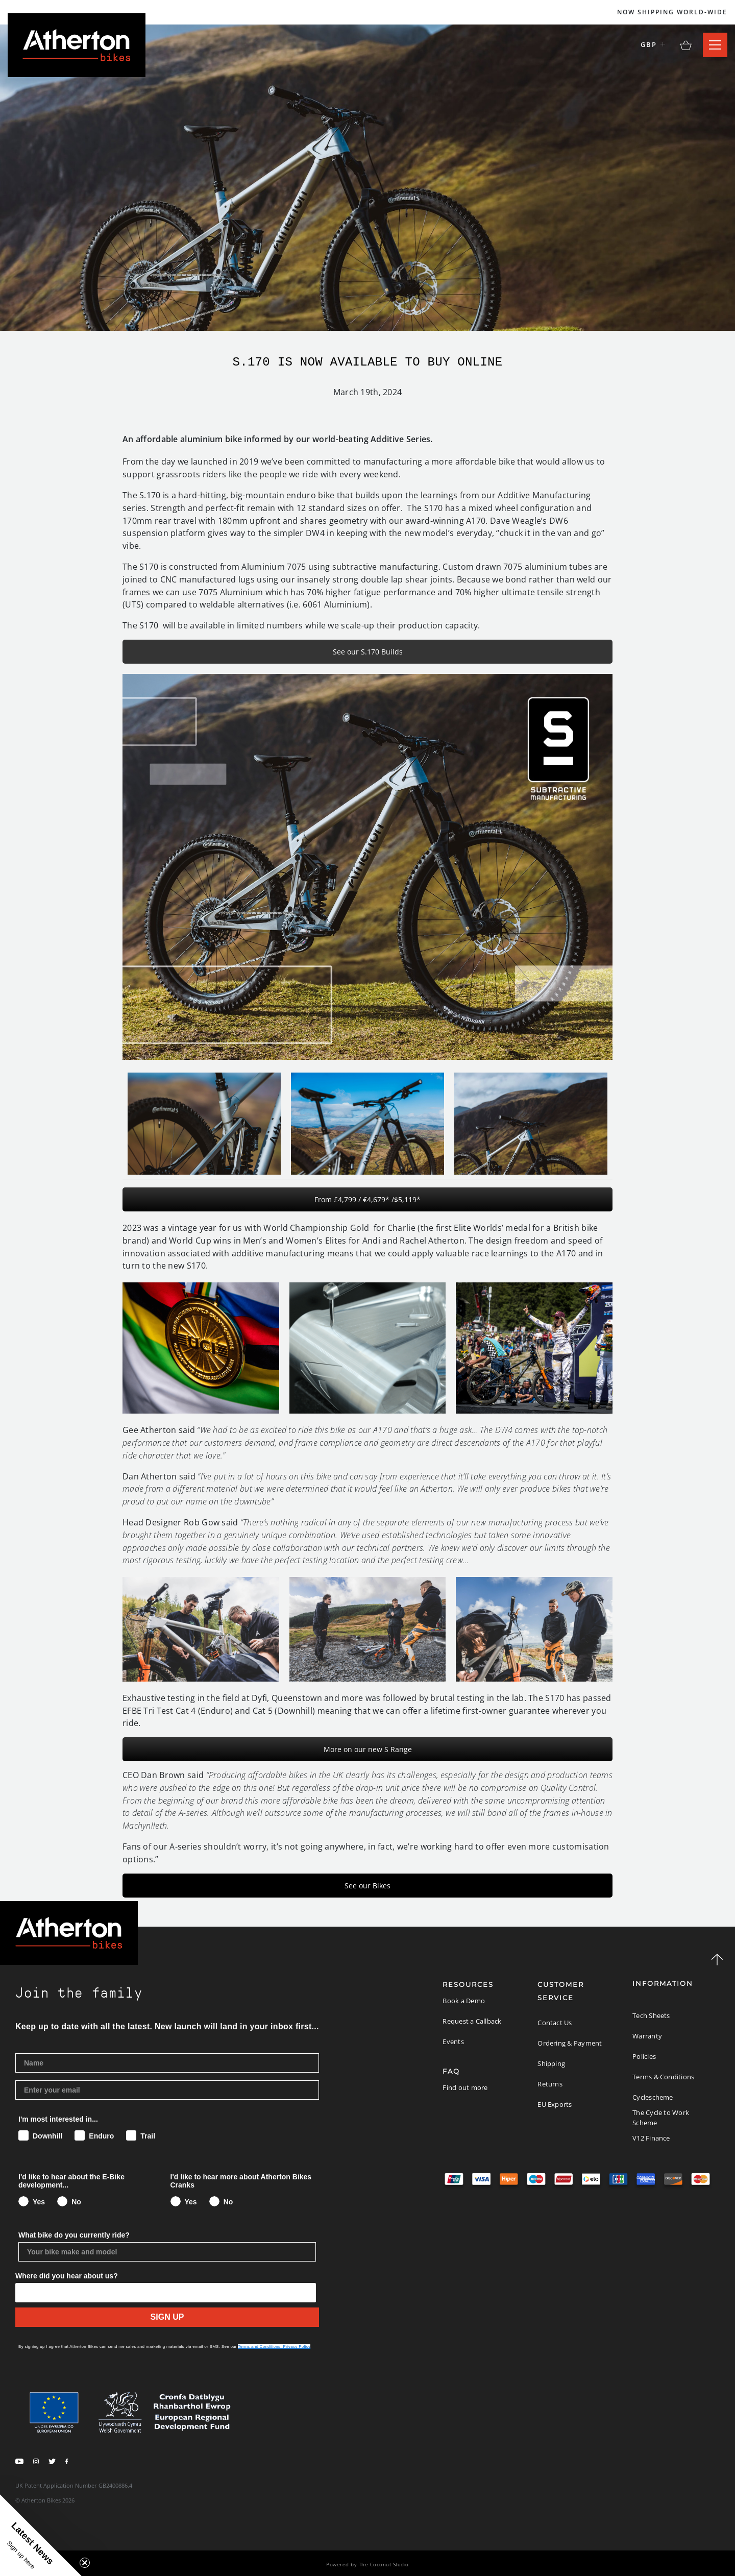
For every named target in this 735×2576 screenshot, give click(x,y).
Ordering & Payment (569, 2043)
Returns (549, 2083)
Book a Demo (464, 2000)
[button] (41, 2535)
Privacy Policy (296, 2346)
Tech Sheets (651, 2015)
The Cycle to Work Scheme (660, 2117)
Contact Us (554, 2022)
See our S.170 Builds (368, 652)
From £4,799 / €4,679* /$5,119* (367, 1199)
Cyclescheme (652, 2097)
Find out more (465, 2087)
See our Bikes (367, 1885)
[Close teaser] (85, 2563)
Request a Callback (472, 2021)
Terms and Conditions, (260, 2346)
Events (453, 2041)
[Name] (167, 2063)
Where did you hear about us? (66, 2276)
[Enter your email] (167, 2090)
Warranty (647, 2035)
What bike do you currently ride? (74, 2235)
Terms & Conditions (663, 2076)
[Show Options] (168, 2292)
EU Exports (554, 2104)
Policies (644, 2056)
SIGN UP (167, 2317)
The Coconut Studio (384, 2564)
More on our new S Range (368, 1749)
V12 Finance (651, 2138)
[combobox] (24, 2292)
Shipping (551, 2063)
